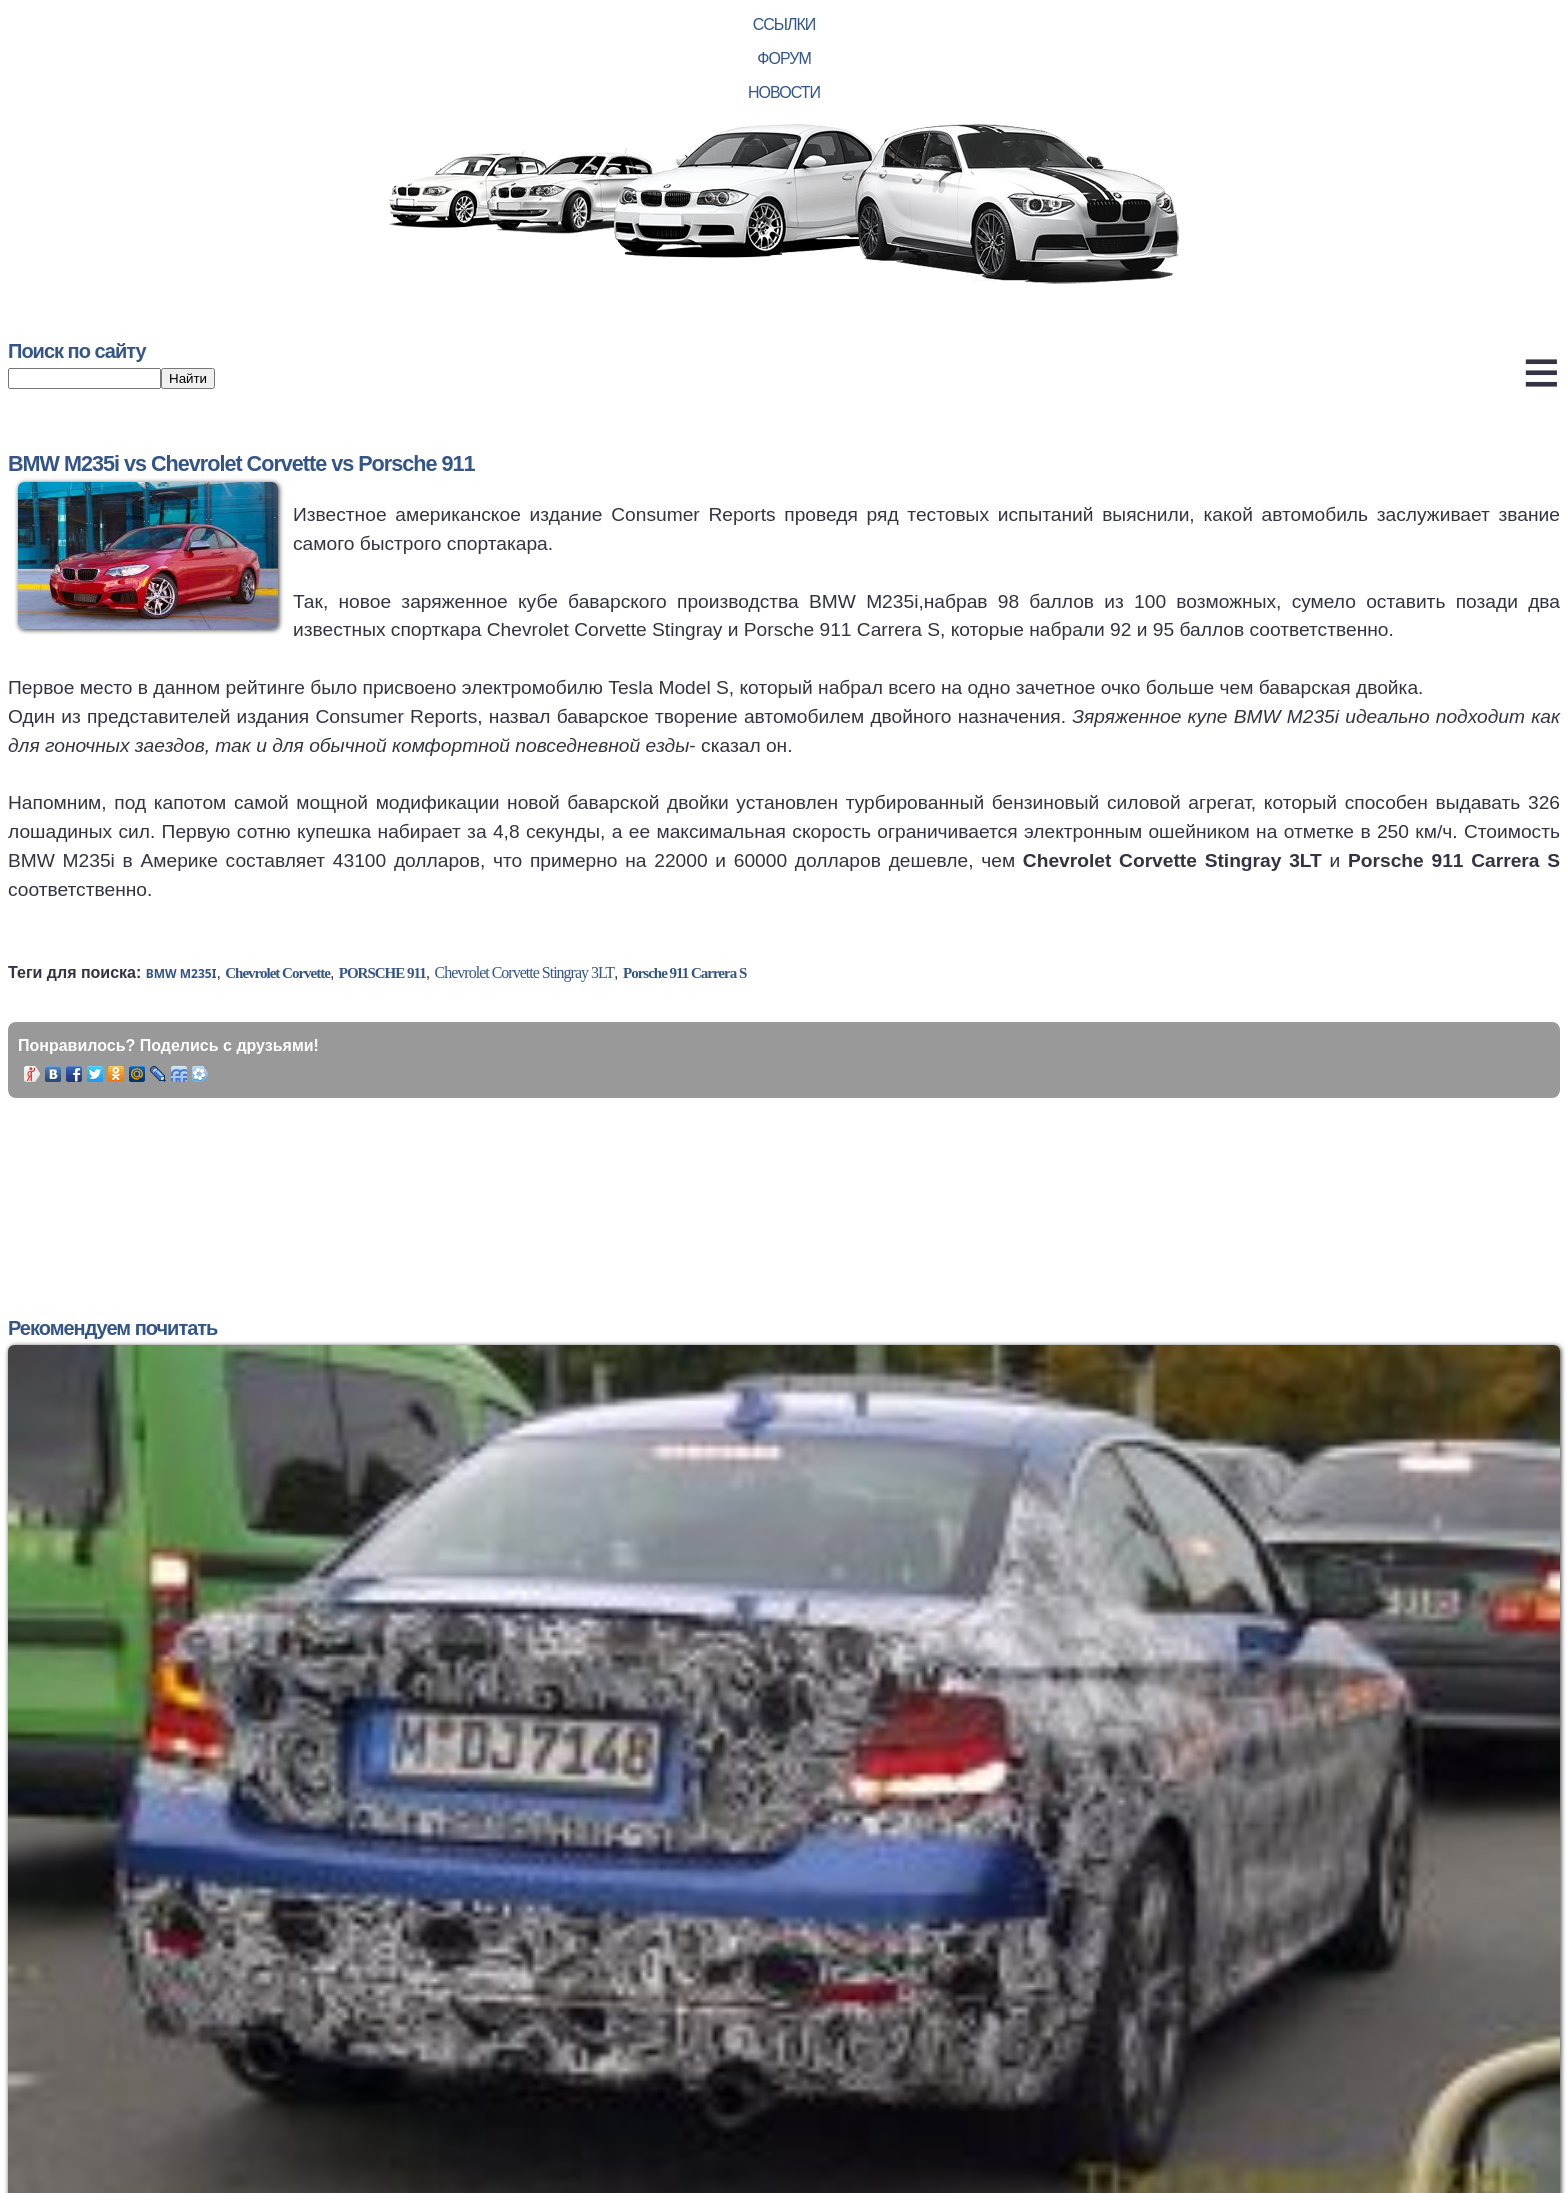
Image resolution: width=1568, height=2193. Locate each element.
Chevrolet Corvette (277, 973)
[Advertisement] (412, 1183)
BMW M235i (181, 973)
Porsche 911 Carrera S (684, 973)
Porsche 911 (382, 973)
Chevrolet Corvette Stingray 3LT (524, 972)
